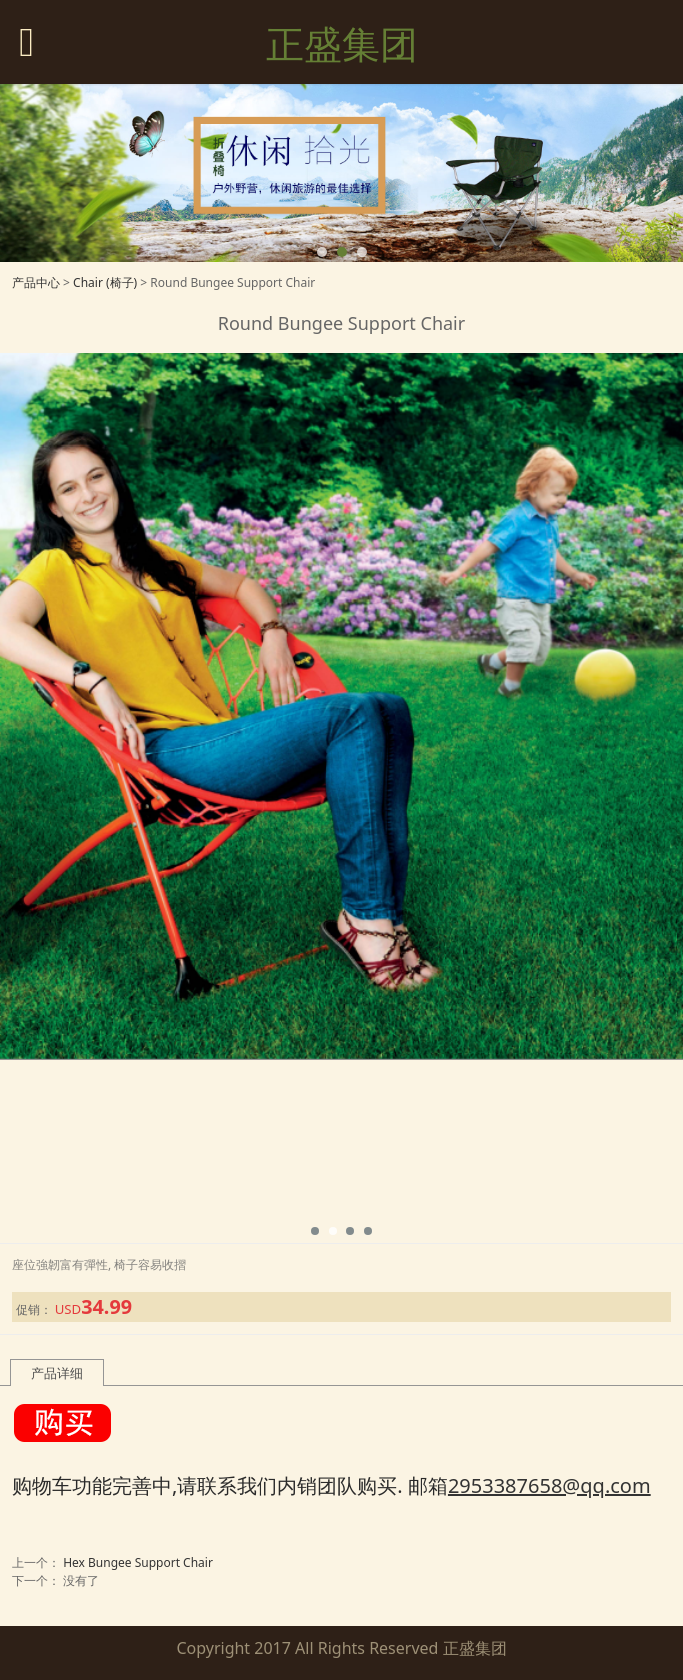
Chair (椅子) (105, 282)
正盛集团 (342, 43)
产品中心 (36, 282)
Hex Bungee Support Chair (138, 1562)
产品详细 (57, 1373)
